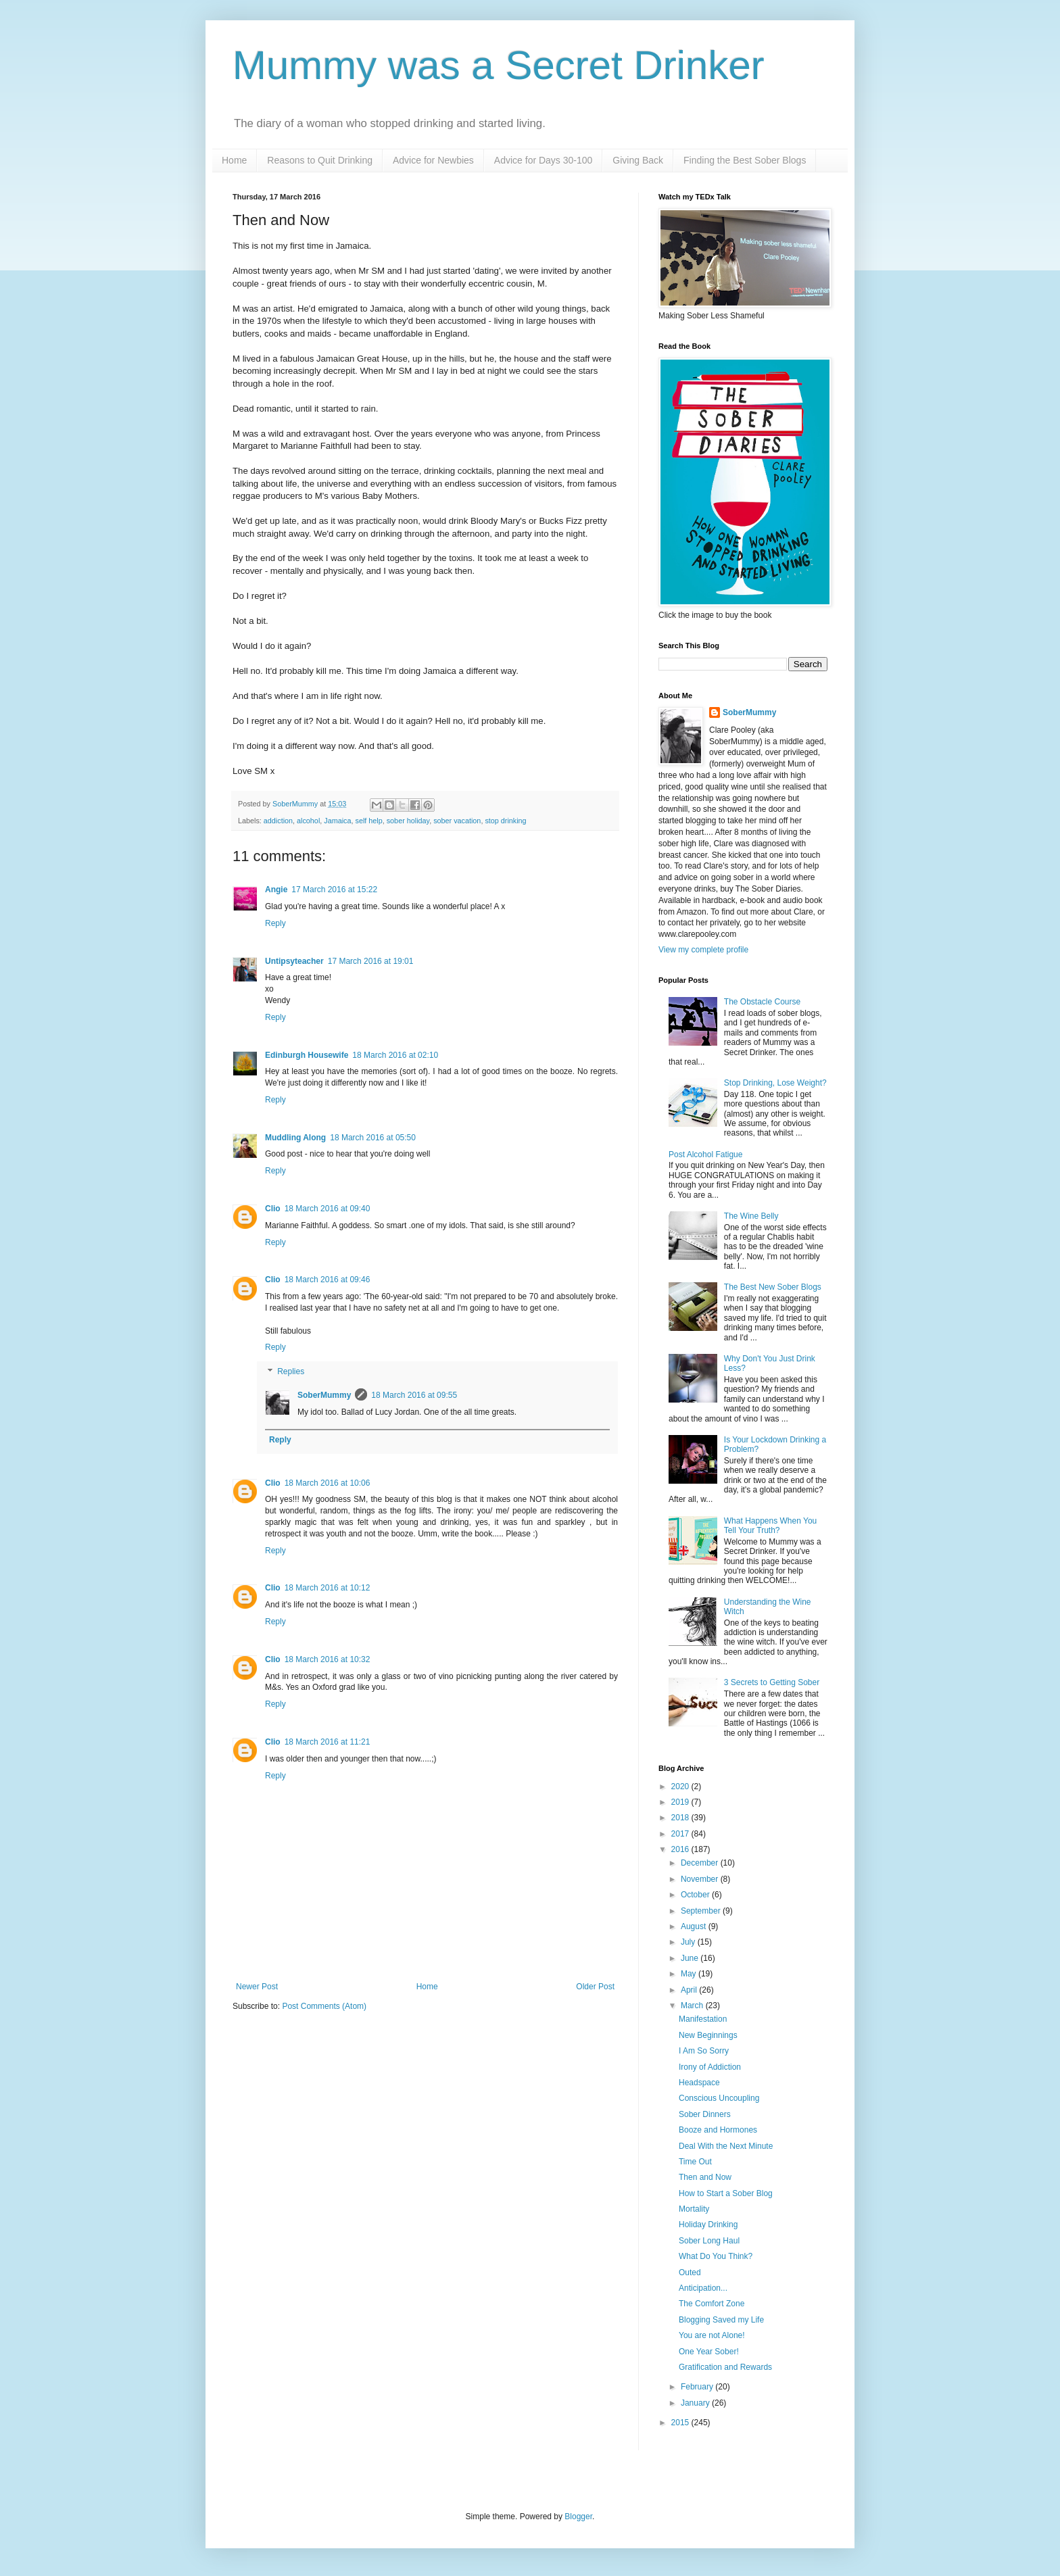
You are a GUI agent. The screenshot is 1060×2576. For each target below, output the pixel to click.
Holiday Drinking (708, 2224)
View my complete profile (703, 949)
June (690, 1958)
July (689, 1942)
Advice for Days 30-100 (543, 160)
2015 (681, 2422)
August (694, 1926)
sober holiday (408, 821)
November (701, 1879)
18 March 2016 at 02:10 (395, 1055)
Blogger (578, 2516)
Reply (275, 923)
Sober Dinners (705, 2114)
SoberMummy (324, 1395)
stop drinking (505, 821)
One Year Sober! (709, 2351)
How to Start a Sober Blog (726, 2193)
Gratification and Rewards (725, 2367)
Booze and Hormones (718, 2130)
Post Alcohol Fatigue (705, 1154)
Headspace (699, 2082)
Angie (276, 889)
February (698, 2386)
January (696, 2403)
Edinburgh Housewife (306, 1055)
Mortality (694, 2209)
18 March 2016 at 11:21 (327, 1742)
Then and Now (705, 2177)
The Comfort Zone (711, 2303)
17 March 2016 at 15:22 (334, 889)
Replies (290, 1371)
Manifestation (703, 2019)
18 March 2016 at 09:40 (327, 1208)
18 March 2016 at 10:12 (327, 1588)
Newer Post (257, 1986)
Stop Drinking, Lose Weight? (775, 1083)
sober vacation (457, 821)
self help (369, 821)
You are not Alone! (712, 2335)
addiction (278, 821)
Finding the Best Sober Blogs (744, 160)
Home (234, 160)
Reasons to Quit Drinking (319, 160)
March (693, 2005)
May (689, 1973)
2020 (681, 1786)
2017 (681, 1834)
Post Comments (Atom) (324, 2006)
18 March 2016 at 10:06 (327, 1483)
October (696, 1894)
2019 (681, 1802)
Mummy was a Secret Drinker (499, 65)
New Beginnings (708, 2035)
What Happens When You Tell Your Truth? (770, 1525)
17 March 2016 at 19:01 (371, 961)
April (690, 1990)
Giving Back (637, 160)
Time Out (695, 2161)
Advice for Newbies (433, 160)
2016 (681, 1849)
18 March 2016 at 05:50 (373, 1137)
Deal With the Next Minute (726, 2146)
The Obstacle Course (762, 1001)
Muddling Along (295, 1137)
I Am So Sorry (704, 2051)
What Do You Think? (715, 2256)
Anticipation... (703, 2288)
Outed (690, 2272)
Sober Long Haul (709, 2240)
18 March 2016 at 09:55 (414, 1395)
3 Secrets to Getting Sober (771, 1682)
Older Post (595, 1986)
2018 (681, 1817)
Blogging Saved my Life (721, 2320)
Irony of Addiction (710, 2067)
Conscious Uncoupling (719, 2098)
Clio (273, 1208)
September (702, 1911)
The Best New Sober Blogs (772, 1287)
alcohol (308, 821)
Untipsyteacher (294, 961)
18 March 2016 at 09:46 (327, 1279)
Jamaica (337, 821)
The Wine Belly (751, 1216)
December (701, 1863)
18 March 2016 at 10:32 (327, 1659)
